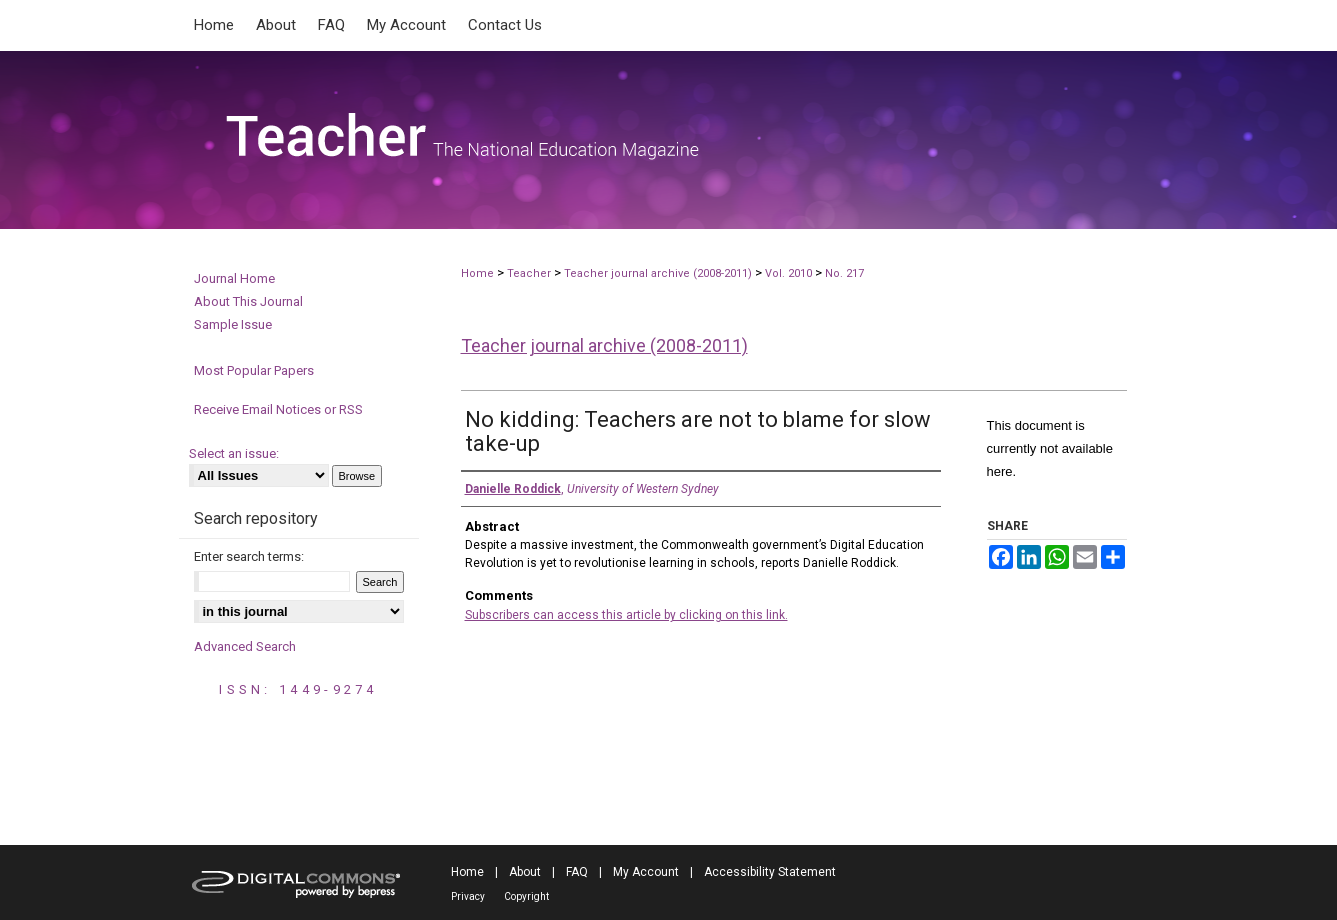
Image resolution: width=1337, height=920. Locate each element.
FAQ (577, 872)
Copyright (526, 896)
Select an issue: (234, 453)
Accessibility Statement (770, 872)
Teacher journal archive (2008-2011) (658, 273)
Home (477, 273)
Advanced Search (245, 646)
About (525, 872)
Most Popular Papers (254, 370)
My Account (646, 872)
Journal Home (234, 278)
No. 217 (844, 273)
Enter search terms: (249, 556)
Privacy (468, 896)
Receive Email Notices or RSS (278, 409)
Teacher (529, 273)
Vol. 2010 (790, 273)
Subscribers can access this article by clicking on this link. (626, 615)
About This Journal (248, 301)
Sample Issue (233, 324)
